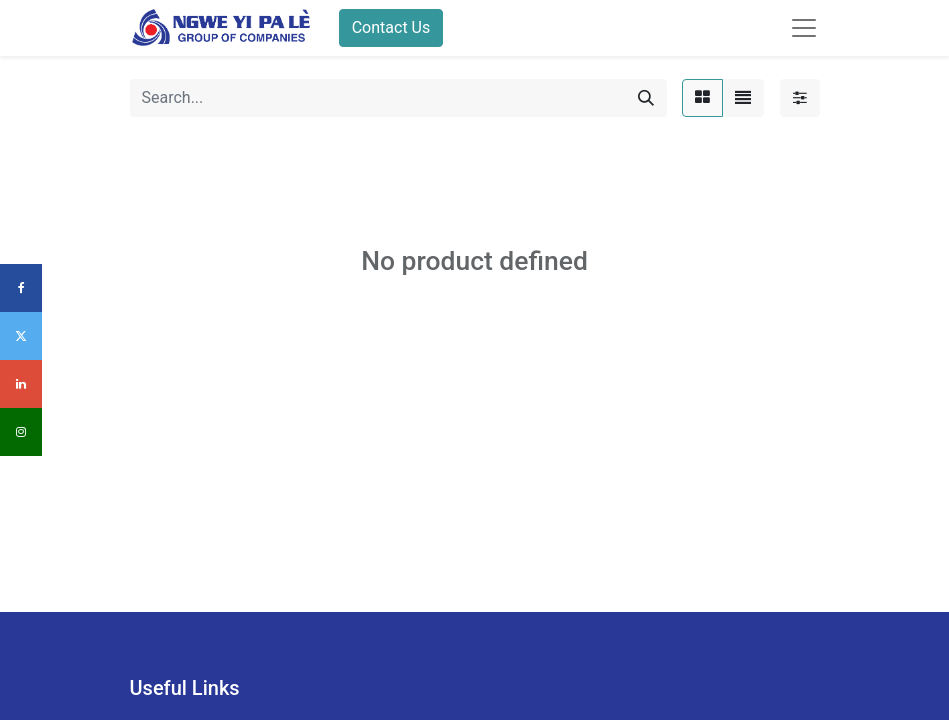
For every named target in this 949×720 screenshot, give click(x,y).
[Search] (646, 98)
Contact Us (391, 27)
